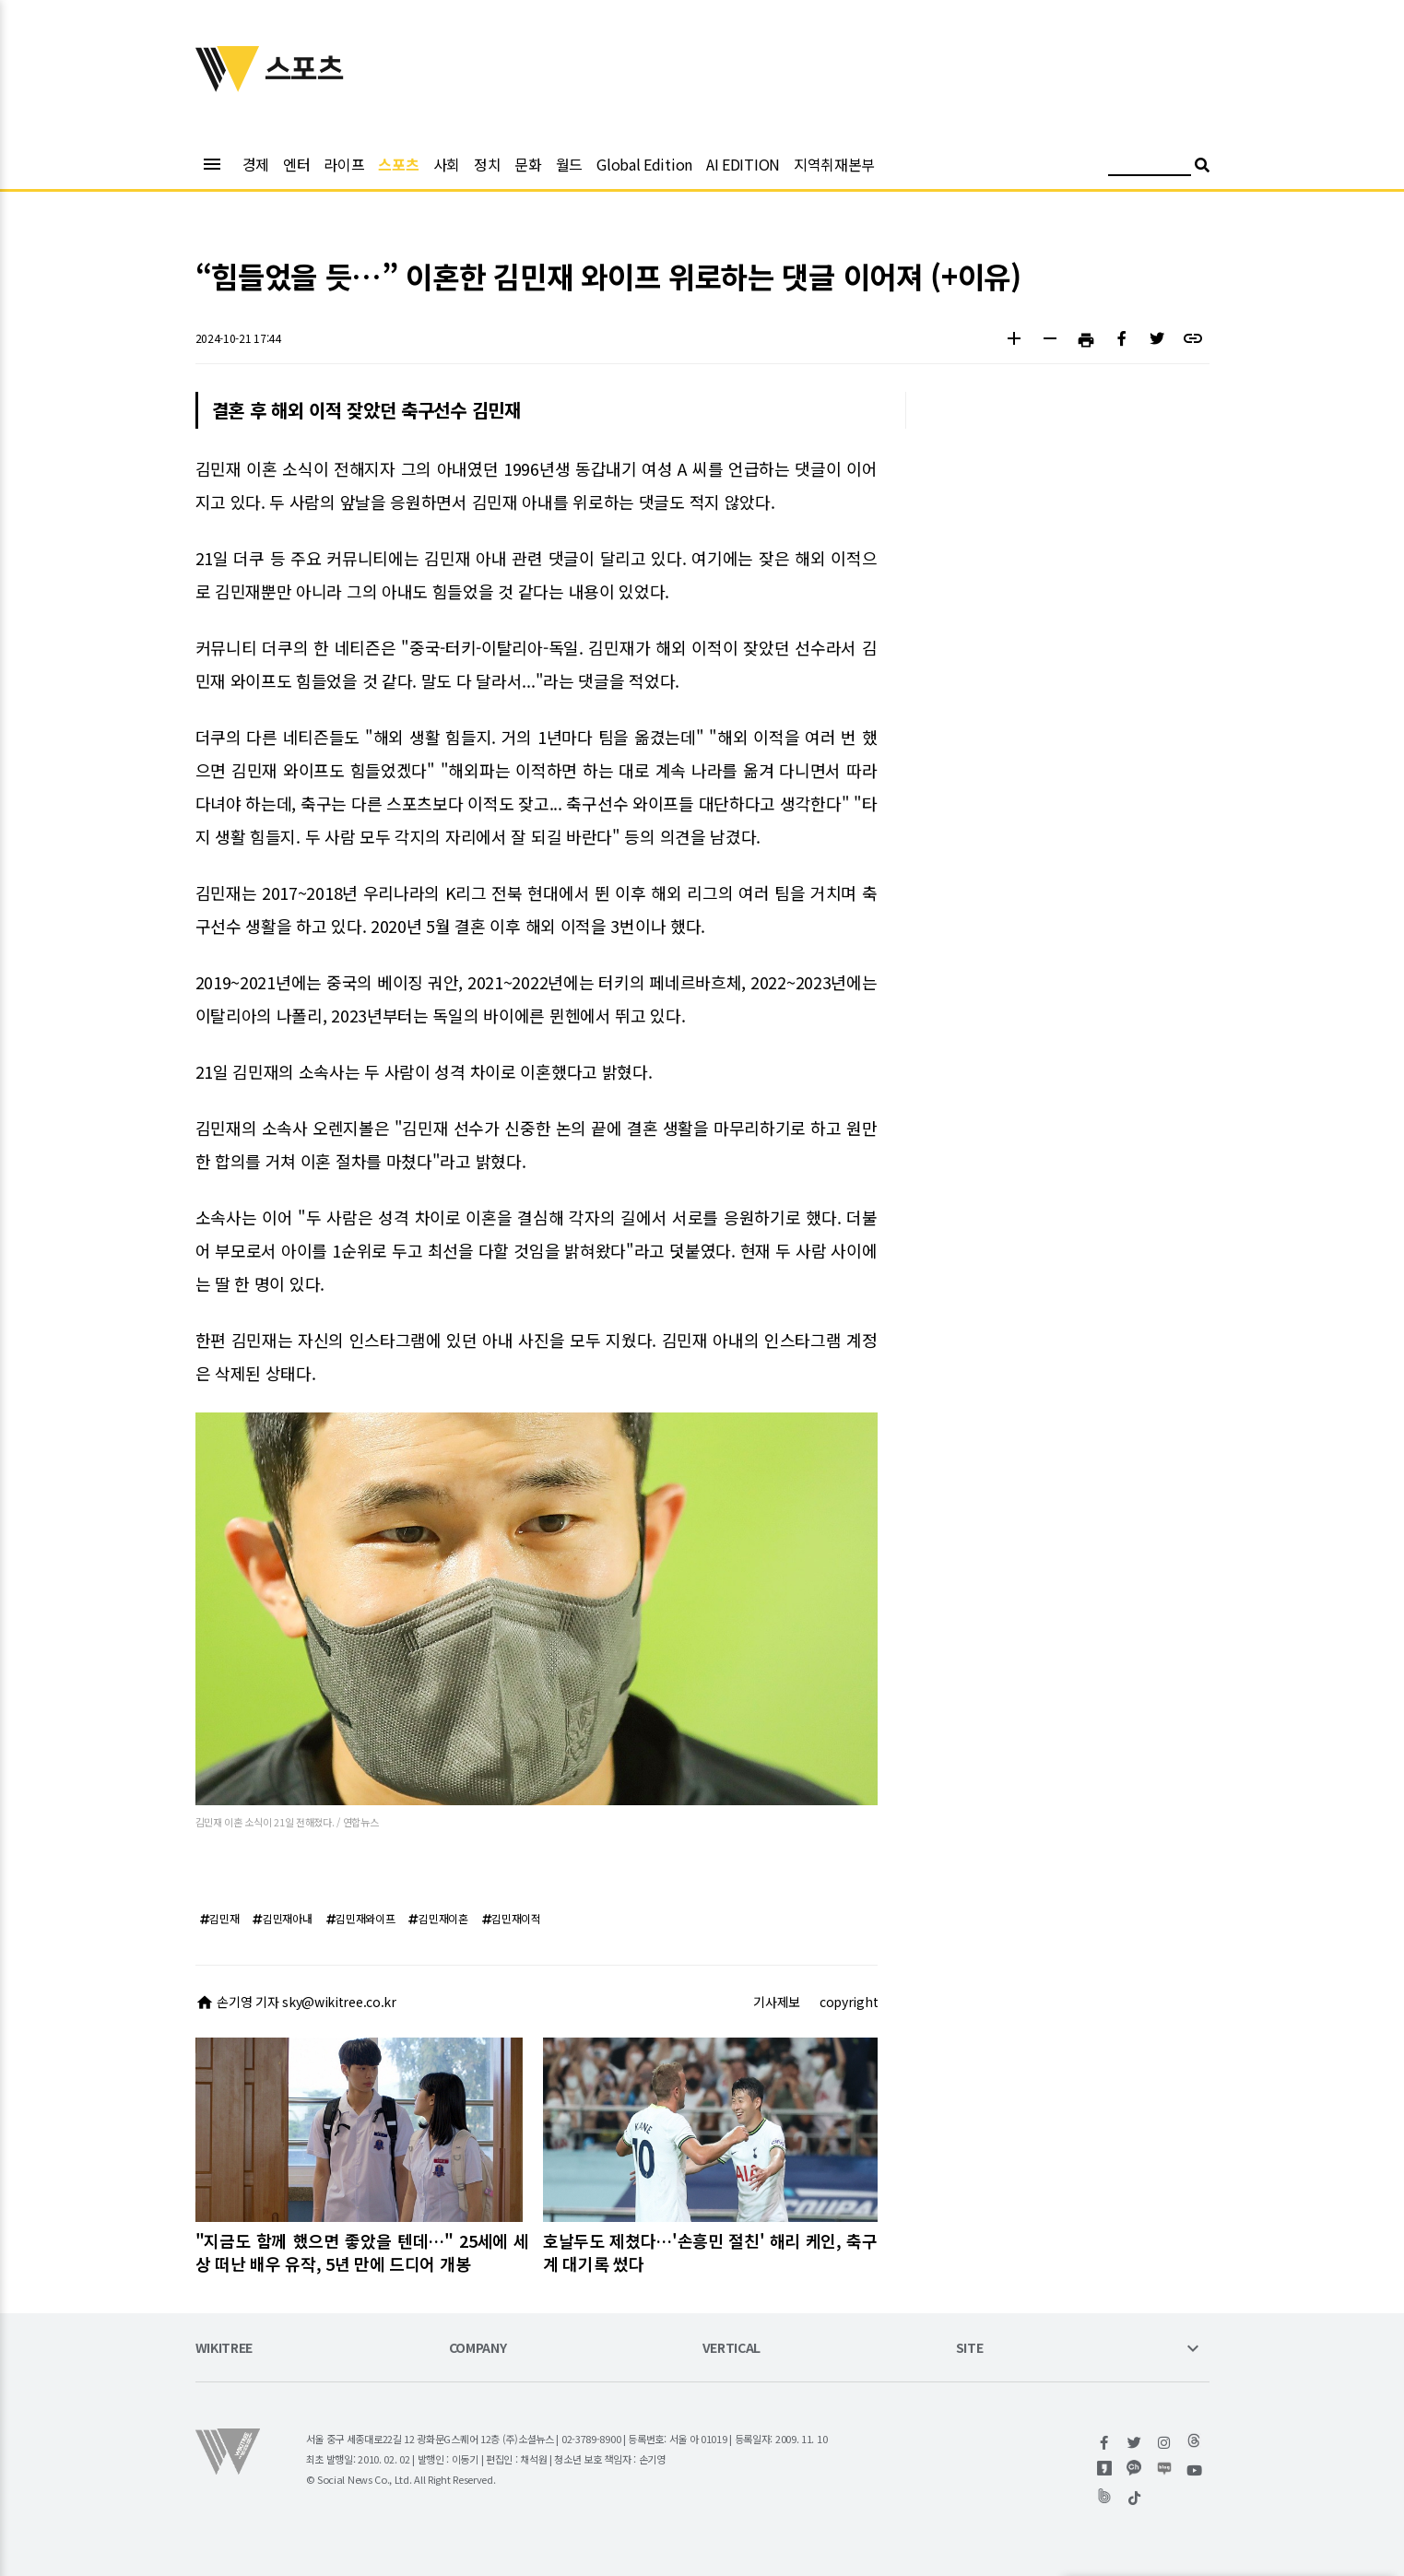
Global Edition (644, 164)
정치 (487, 164)
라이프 (344, 164)
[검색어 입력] (1149, 167)
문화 (527, 164)
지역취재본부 (834, 164)
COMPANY (478, 2349)
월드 (569, 164)
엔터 (296, 164)
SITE (970, 2349)
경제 (255, 164)
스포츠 (398, 164)
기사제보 (776, 2001)
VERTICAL (731, 2349)
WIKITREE (224, 2349)
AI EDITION (743, 164)
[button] (1014, 340)
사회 (446, 164)
